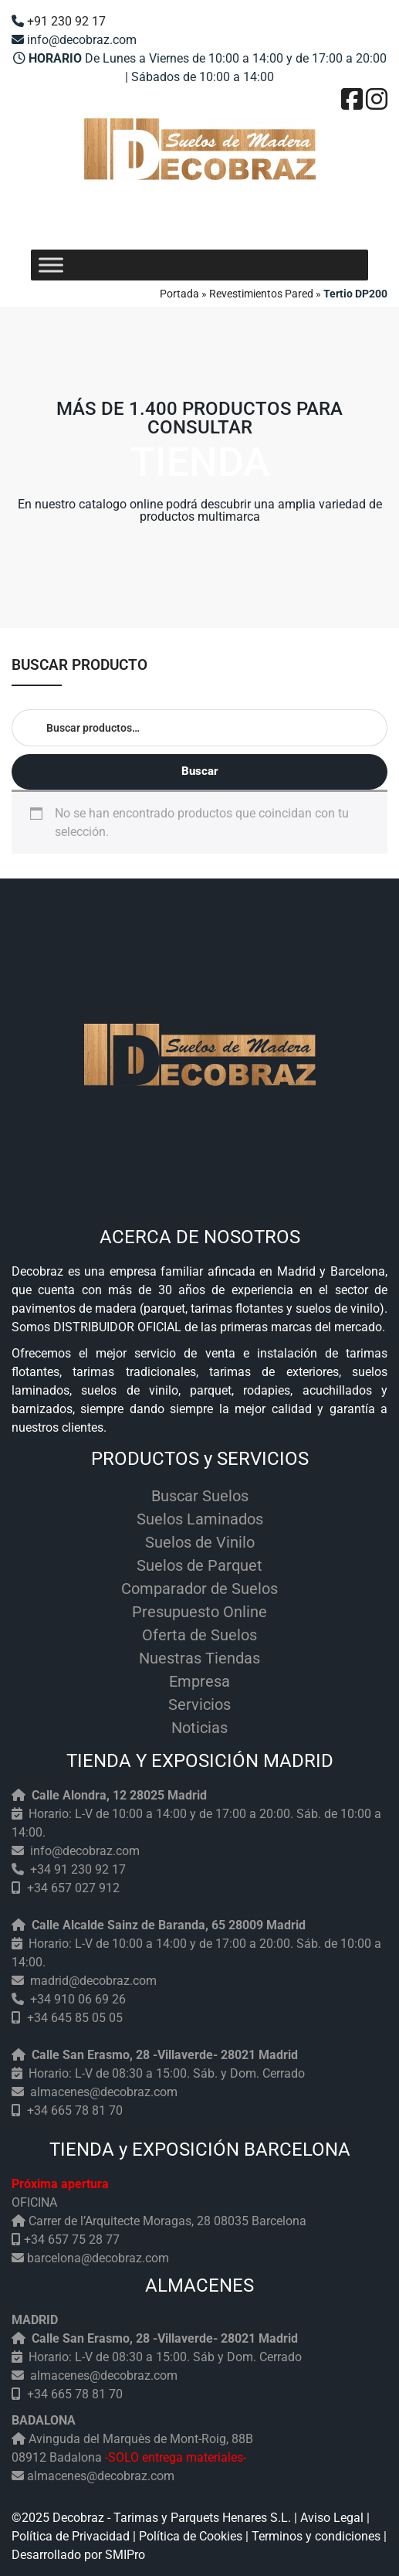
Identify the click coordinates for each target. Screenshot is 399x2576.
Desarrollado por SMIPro (78, 2554)
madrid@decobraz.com (93, 1980)
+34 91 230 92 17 (78, 1869)
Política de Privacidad (71, 2536)
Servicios (199, 1704)
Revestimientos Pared (261, 293)
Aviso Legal (331, 2517)
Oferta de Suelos (199, 1635)
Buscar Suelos (200, 1496)
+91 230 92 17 (66, 21)
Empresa (199, 1681)
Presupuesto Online (199, 1611)
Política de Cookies (190, 2536)
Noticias (199, 1727)
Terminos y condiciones (316, 2536)
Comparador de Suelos (199, 1588)
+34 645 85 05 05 (75, 2017)
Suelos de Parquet (199, 1565)
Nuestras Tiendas (199, 1658)
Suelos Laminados (200, 1519)
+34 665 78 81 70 (75, 2110)
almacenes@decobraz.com (104, 2092)
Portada (179, 293)
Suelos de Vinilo (200, 1542)
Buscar (199, 771)
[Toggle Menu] (51, 264)
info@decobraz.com (85, 1851)
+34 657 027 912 (73, 1888)
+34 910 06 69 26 (78, 1999)
